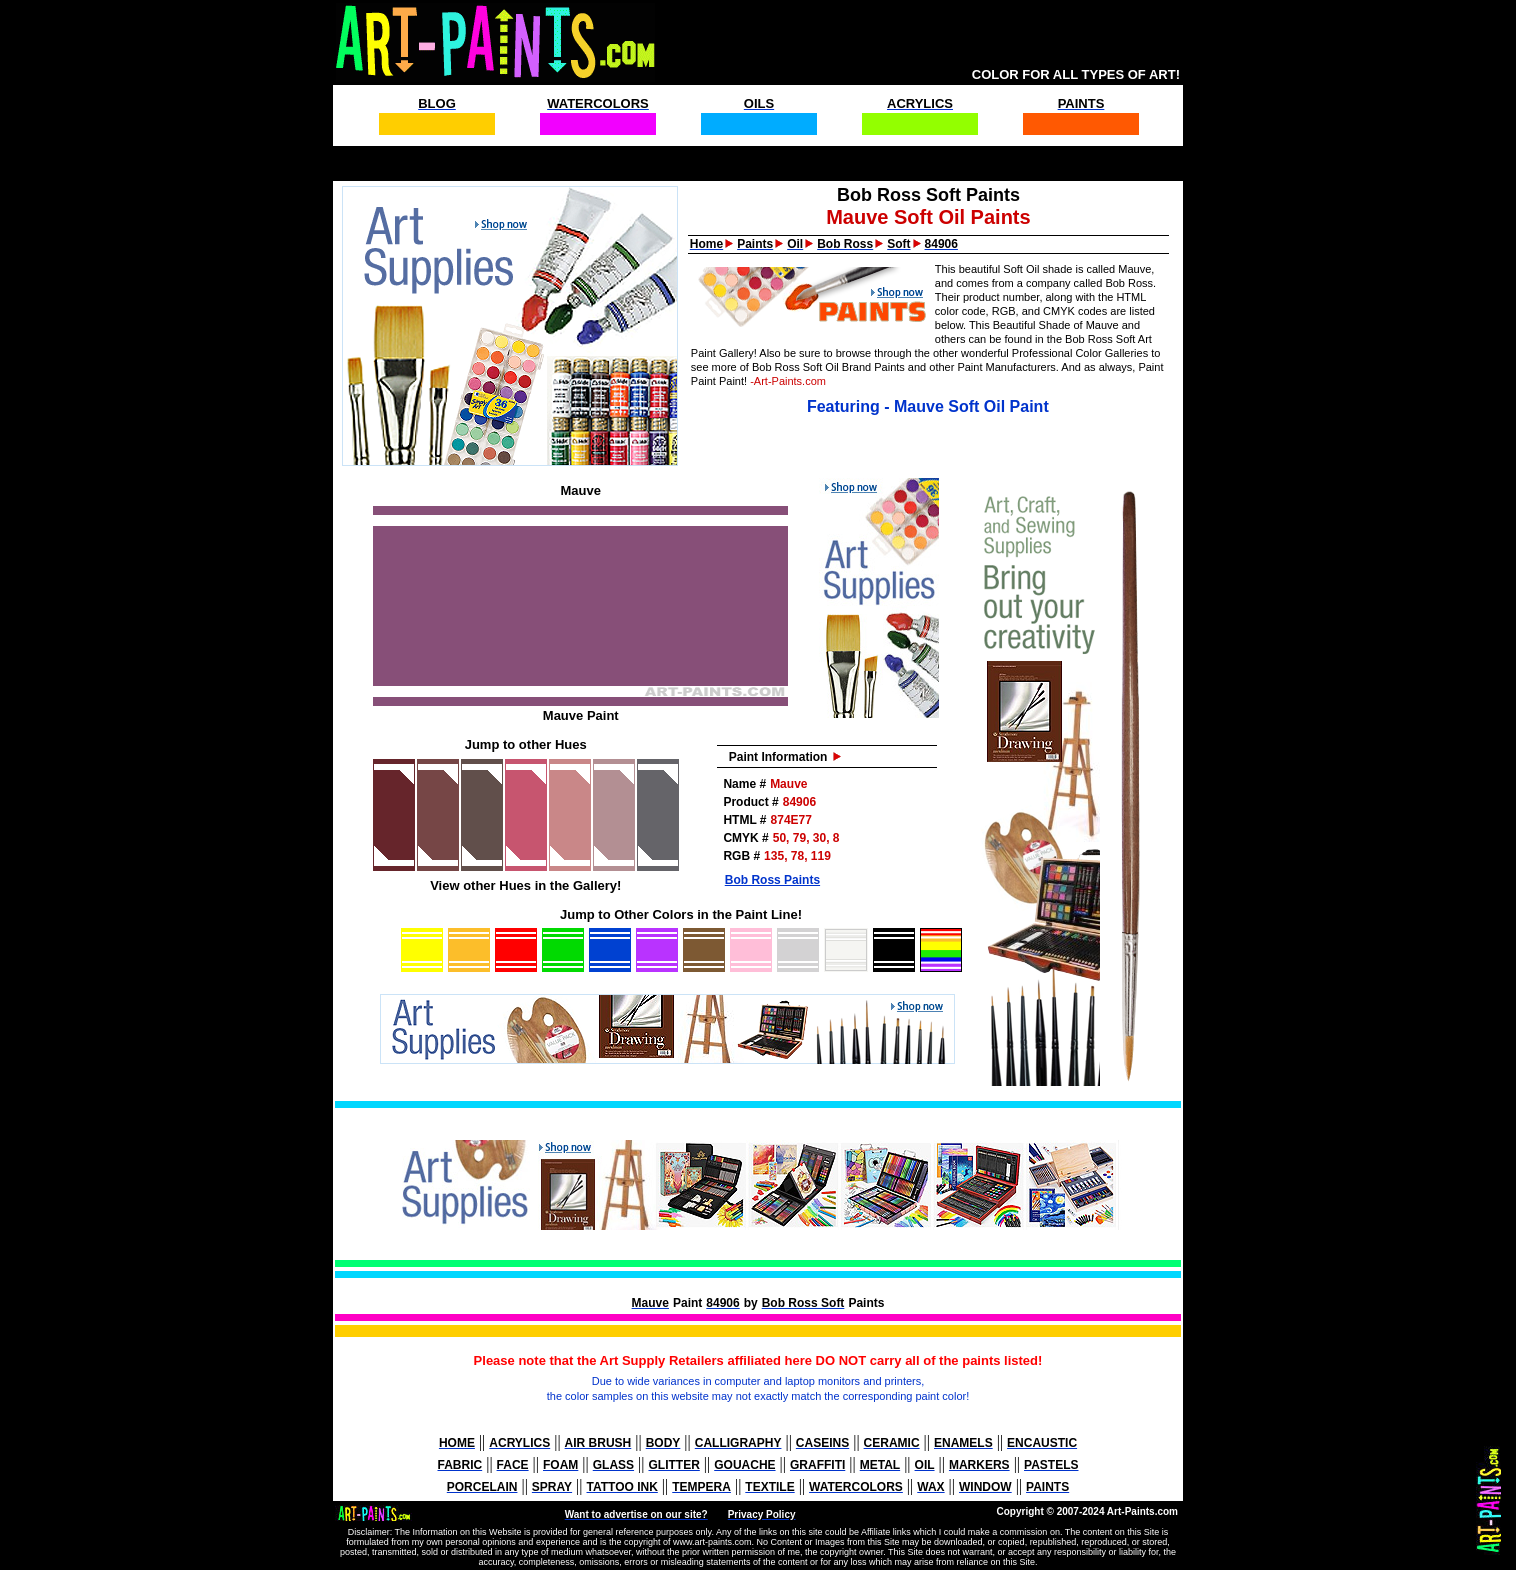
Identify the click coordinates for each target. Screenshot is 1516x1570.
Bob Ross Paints (772, 880)
